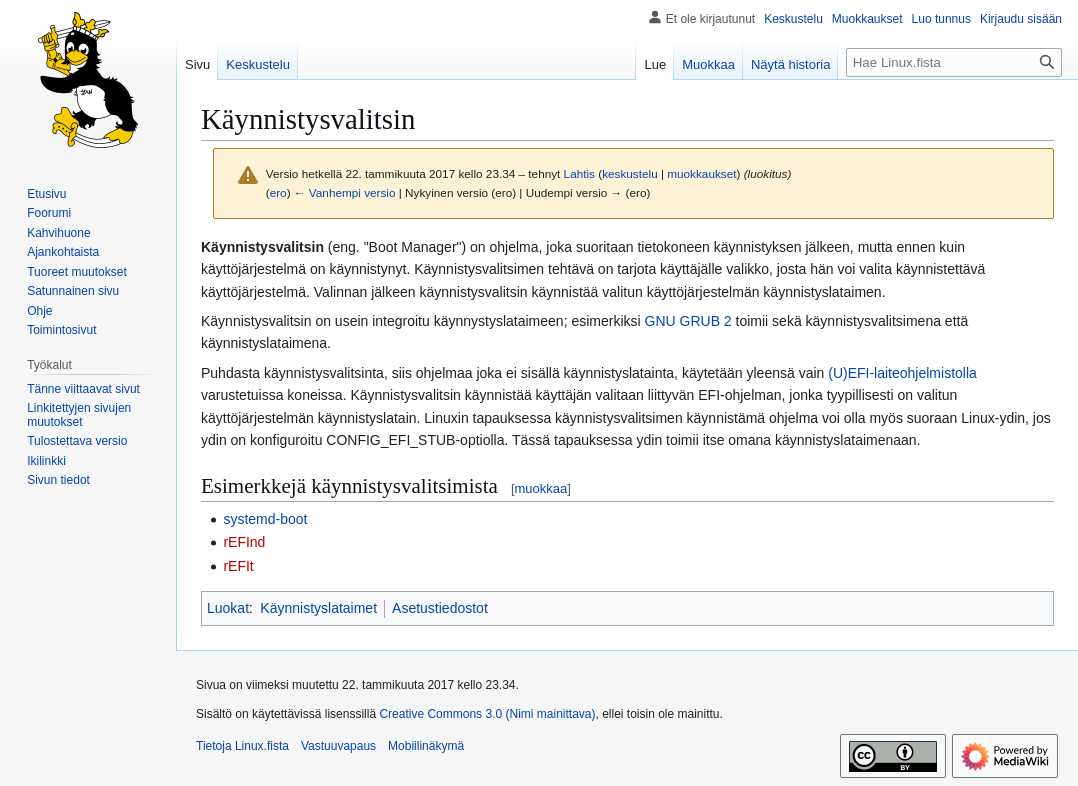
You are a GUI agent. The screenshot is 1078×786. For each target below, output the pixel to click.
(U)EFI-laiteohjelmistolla (902, 373)
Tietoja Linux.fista (242, 746)
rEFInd (244, 542)
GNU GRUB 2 (688, 321)
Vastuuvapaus (338, 746)
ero (278, 192)
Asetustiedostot (440, 608)
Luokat (228, 608)
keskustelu (630, 173)
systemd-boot (265, 519)
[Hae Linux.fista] (954, 62)
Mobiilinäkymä (426, 746)
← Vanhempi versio (345, 192)
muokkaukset (701, 173)
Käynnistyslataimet (318, 608)
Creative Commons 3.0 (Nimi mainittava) (487, 714)
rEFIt (238, 566)
